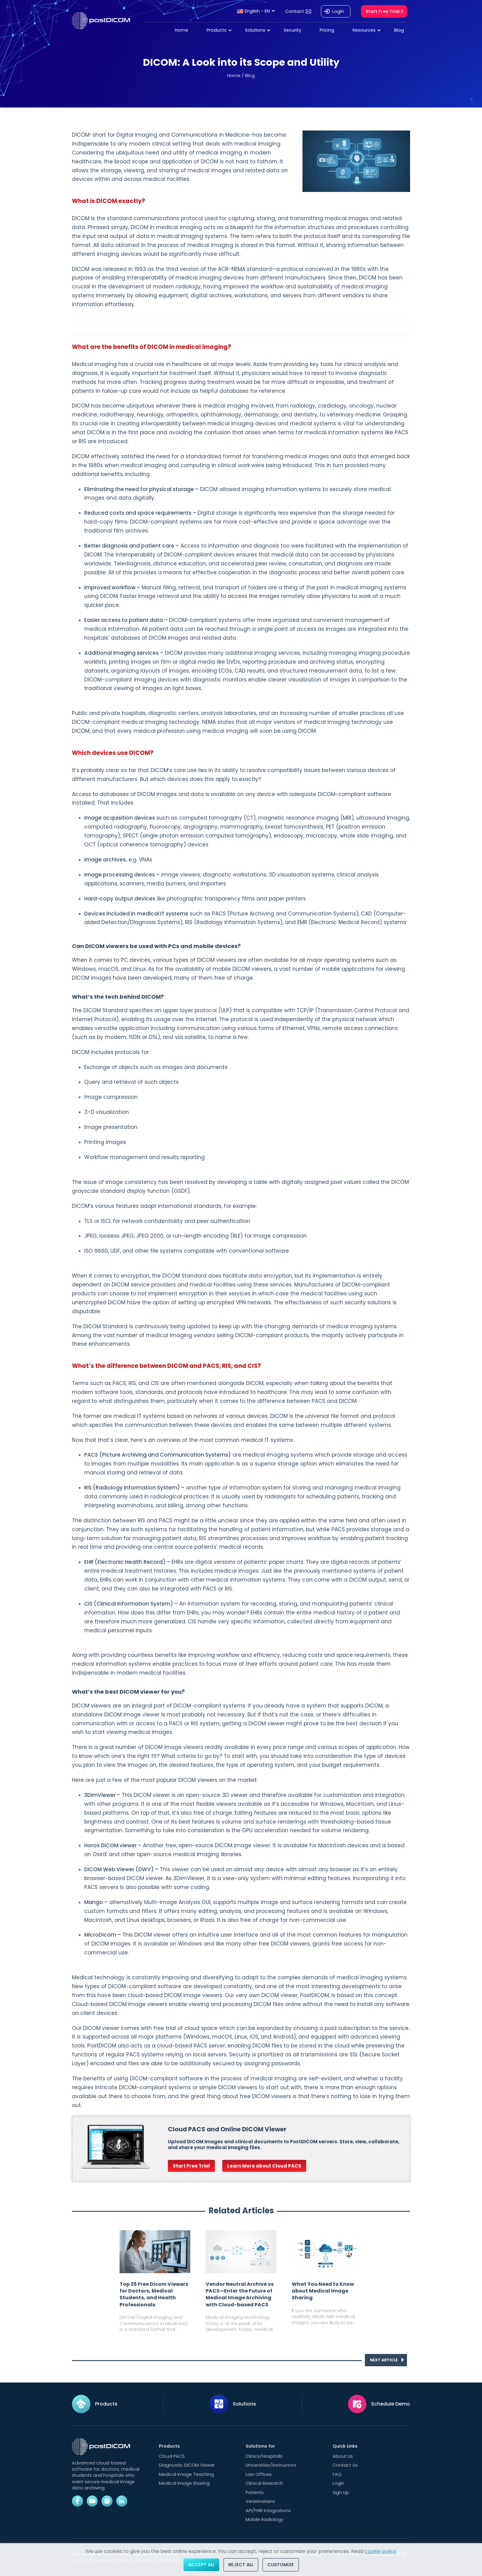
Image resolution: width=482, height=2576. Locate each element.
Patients (255, 2492)
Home (181, 30)
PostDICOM (314, 1995)
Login (338, 11)
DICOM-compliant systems (155, 2087)
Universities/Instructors (271, 2465)
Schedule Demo (390, 2404)
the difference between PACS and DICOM (302, 1401)
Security (292, 30)
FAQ (337, 2474)
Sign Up (341, 2492)
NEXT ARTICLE (387, 2360)
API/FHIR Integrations (268, 2510)
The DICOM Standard (100, 1010)
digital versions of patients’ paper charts (249, 1562)
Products (217, 30)
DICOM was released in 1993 (109, 269)
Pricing (327, 30)
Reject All (240, 2565)
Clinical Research (264, 2483)
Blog (399, 30)
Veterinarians (260, 2501)
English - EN (253, 11)
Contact (294, 11)
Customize (280, 2565)
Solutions (255, 30)
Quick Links (345, 2446)
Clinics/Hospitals (264, 2456)
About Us (343, 2456)
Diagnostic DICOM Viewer (187, 2465)
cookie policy (380, 2551)
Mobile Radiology (264, 2519)
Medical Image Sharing (184, 2483)
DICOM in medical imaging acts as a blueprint (192, 227)
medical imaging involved (238, 405)
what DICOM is (91, 432)
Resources (364, 30)
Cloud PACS (172, 2456)
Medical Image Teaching (186, 2474)
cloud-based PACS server (191, 2045)
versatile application (122, 1028)
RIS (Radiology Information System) (132, 1487)
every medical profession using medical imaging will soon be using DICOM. (217, 731)
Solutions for (260, 2446)
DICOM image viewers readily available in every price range (224, 1747)
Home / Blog (241, 75)
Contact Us (345, 2465)
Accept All (201, 2565)
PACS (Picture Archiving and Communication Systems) (157, 1454)
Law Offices (259, 2474)
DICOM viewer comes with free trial (129, 2028)
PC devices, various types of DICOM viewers (178, 960)
